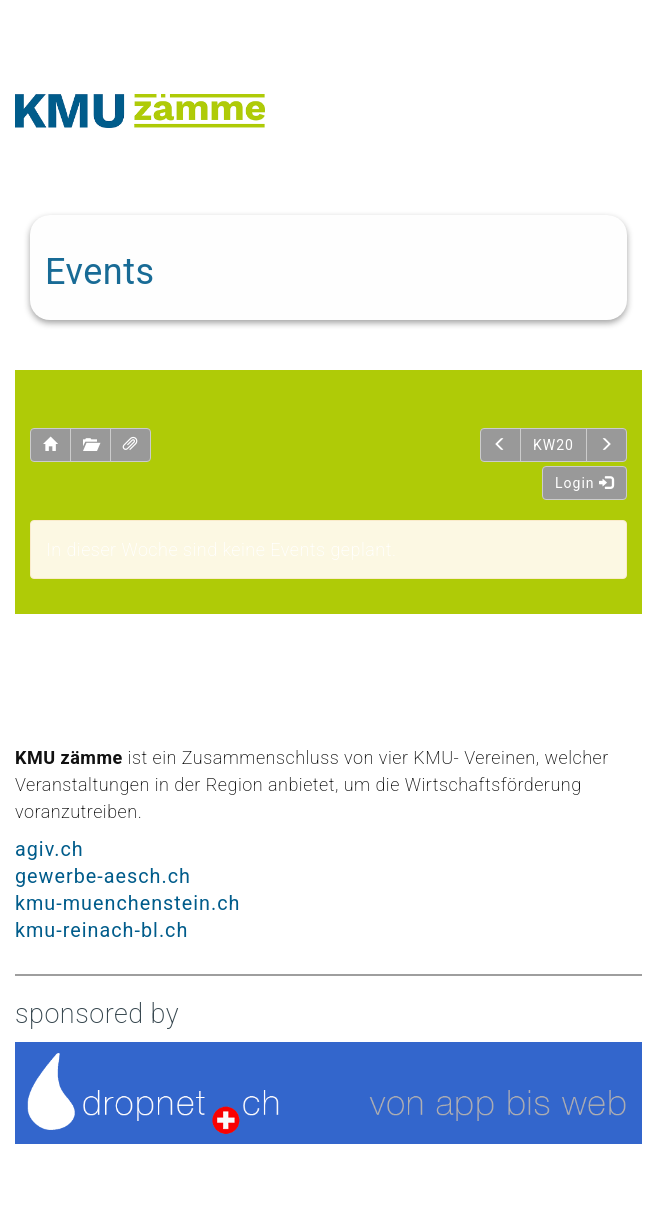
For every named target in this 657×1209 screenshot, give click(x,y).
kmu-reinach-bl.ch (101, 930)
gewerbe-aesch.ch (103, 876)
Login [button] (584, 483)
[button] (50, 445)
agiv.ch (49, 849)
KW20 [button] (553, 445)
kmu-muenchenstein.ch (127, 903)
